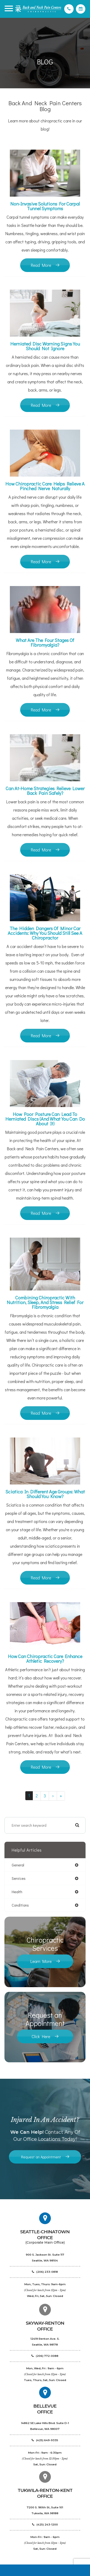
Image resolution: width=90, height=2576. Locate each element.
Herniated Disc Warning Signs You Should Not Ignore (45, 346)
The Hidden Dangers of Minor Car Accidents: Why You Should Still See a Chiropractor (45, 933)
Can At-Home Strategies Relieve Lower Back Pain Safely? (45, 790)
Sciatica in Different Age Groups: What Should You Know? (45, 1493)
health (17, 1891)
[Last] (61, 1796)
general (18, 1864)
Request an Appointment (41, 2156)
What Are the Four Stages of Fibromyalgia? (45, 642)
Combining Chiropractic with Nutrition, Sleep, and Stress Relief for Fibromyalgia (45, 1302)
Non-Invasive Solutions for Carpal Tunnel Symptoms (45, 206)
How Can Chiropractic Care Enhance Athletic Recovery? (45, 1658)
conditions (20, 1905)
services (19, 1878)
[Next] (53, 1796)
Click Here (41, 2036)
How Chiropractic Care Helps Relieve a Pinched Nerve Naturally (45, 486)
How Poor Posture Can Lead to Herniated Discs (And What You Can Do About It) (45, 1119)
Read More (41, 265)
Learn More (41, 1961)
